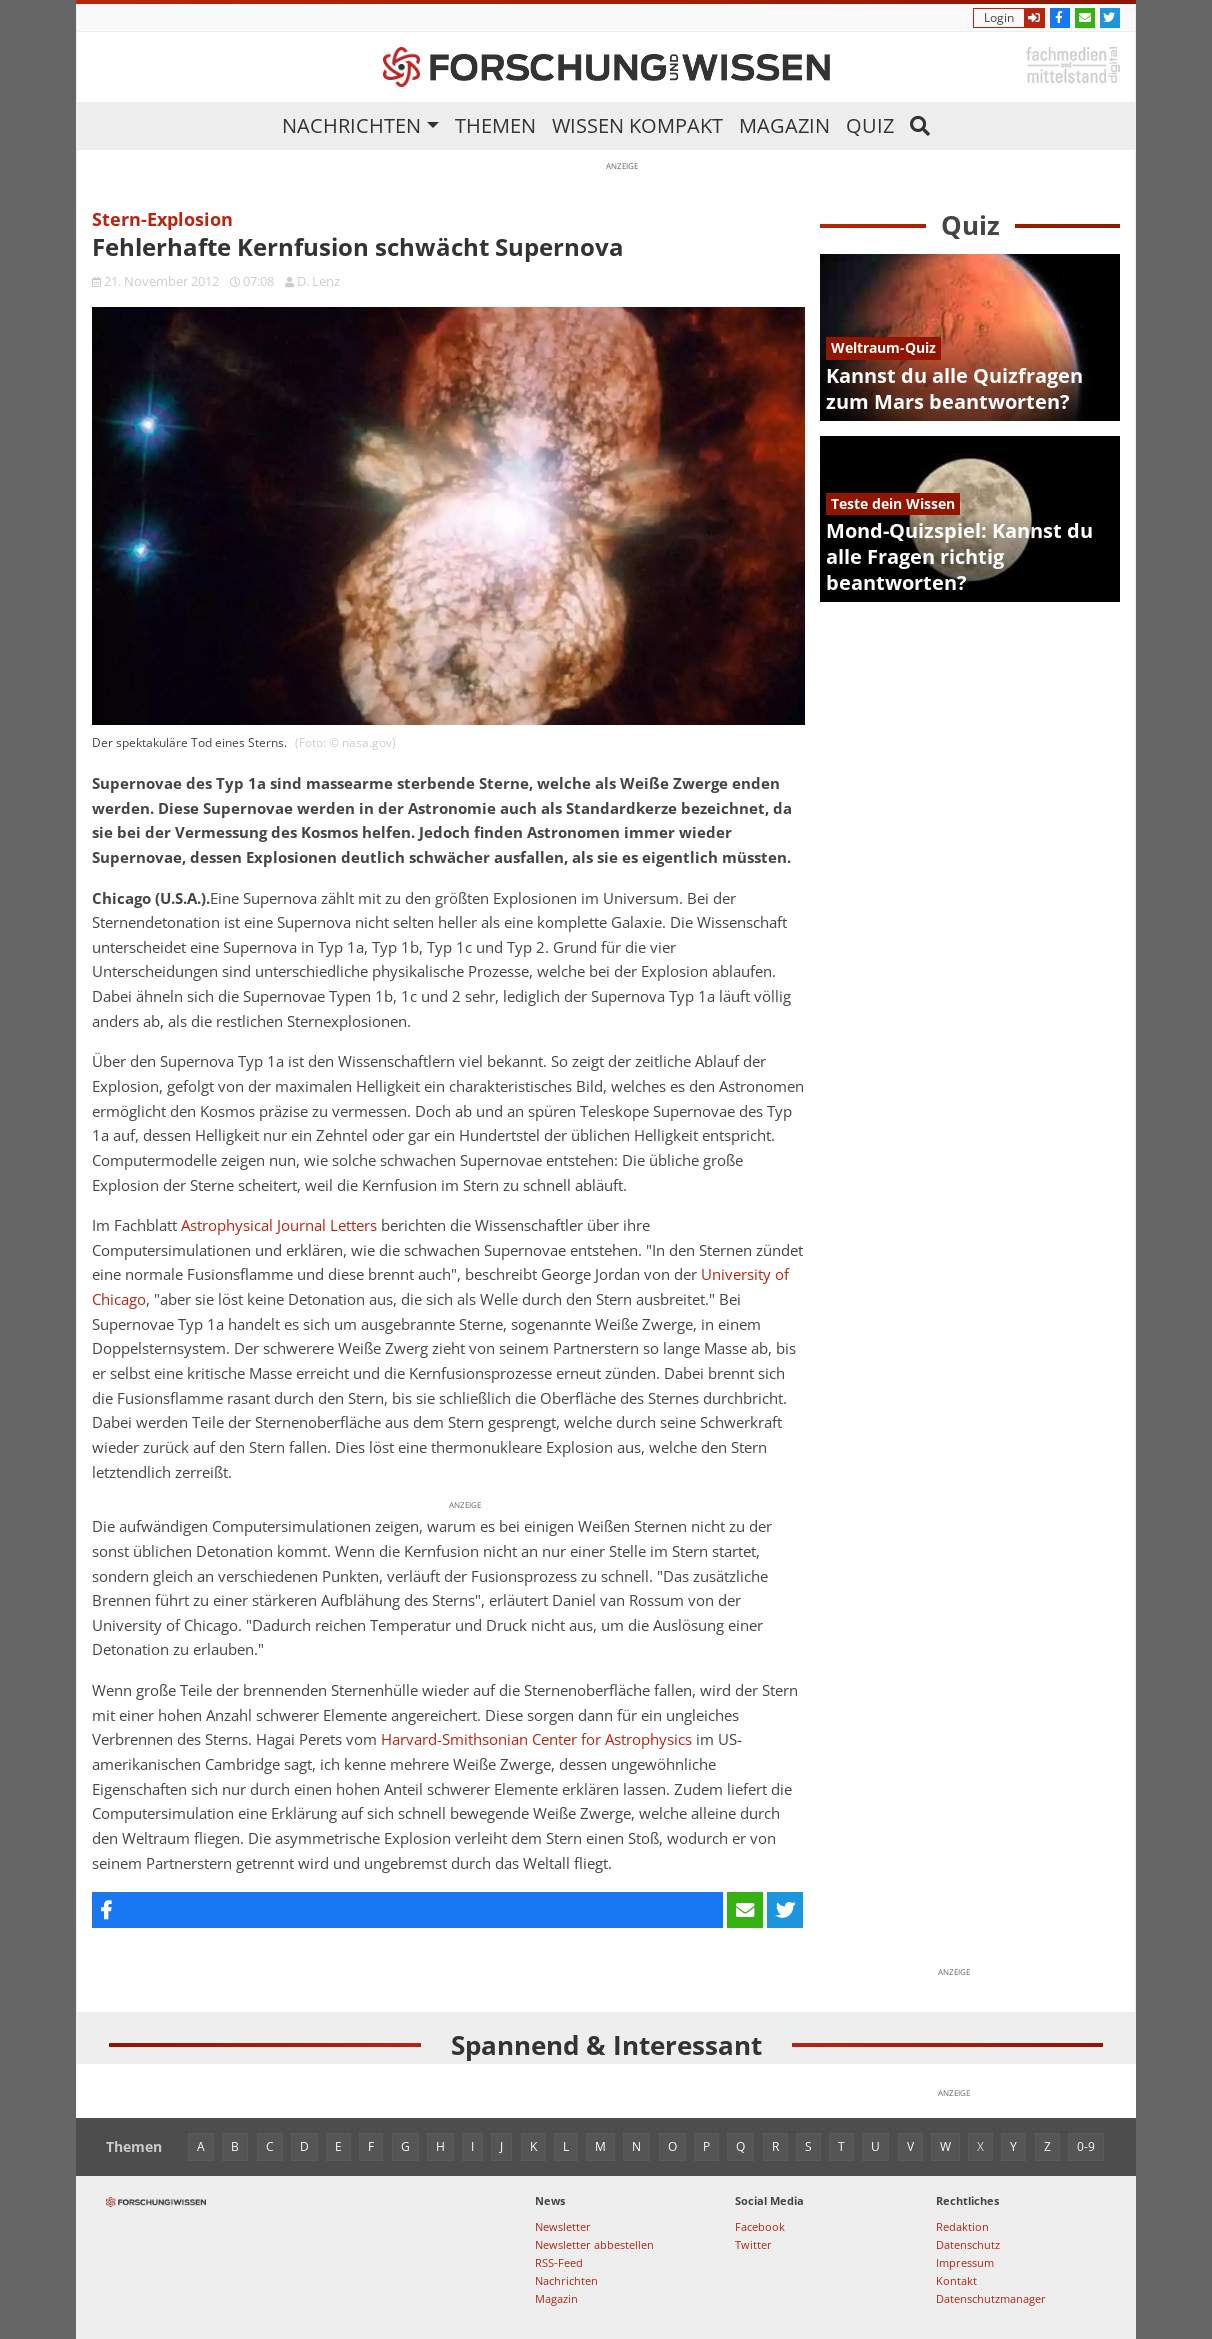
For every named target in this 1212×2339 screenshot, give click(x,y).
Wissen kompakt (637, 125)
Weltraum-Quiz (883, 347)
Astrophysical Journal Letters (279, 1225)
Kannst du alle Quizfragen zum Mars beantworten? (954, 388)
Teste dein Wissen (893, 503)
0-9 (1086, 2146)
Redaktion (962, 2226)
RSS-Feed (559, 2262)
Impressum (965, 2262)
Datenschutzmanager (991, 2298)
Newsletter (563, 2226)
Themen (495, 125)
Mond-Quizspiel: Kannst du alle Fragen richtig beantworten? (959, 556)
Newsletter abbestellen (594, 2244)
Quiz (870, 125)
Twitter (753, 2244)
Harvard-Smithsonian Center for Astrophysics (536, 1739)
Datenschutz (968, 2244)
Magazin (784, 125)
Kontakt (956, 2280)
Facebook (760, 2226)
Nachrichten (351, 125)
